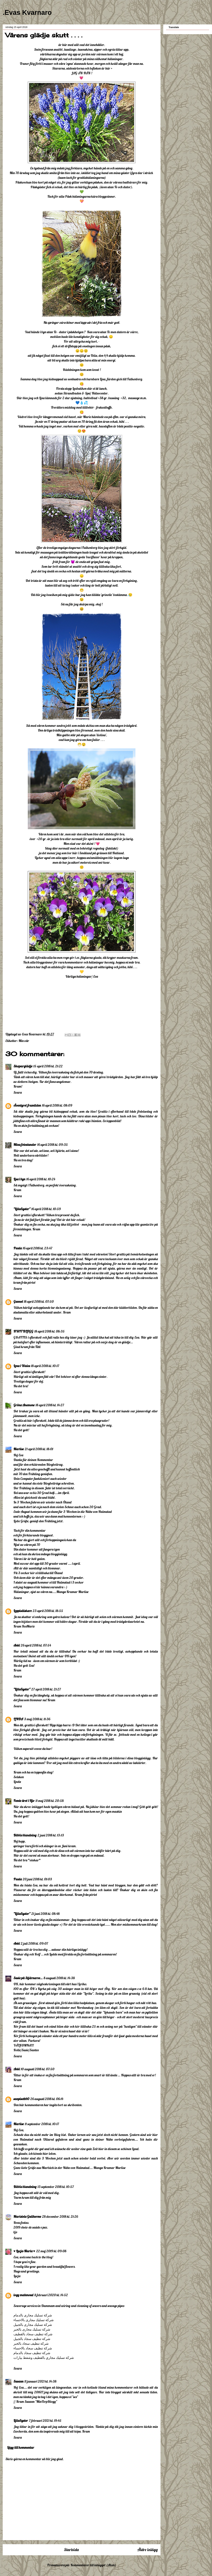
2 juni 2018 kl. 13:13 (51, 1835)
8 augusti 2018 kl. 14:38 (59, 1978)
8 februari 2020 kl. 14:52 (51, 2295)
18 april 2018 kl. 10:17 (45, 1366)
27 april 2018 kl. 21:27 (46, 1689)
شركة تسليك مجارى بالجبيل (32, 2324)
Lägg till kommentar (20, 2447)
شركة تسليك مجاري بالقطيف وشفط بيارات (43, 2357)
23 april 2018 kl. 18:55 (48, 1611)
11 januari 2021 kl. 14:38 (40, 2381)
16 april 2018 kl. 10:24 (40, 1179)
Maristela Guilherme (27, 2216)
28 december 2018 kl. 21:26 (60, 2216)
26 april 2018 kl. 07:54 (36, 1645)
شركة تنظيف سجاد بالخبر (31, 2343)
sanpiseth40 (21, 2099)
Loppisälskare (22, 1611)
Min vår (24, 1041)
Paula (17, 1248)
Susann (18, 2381)
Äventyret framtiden (27, 1105)
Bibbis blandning (25, 1835)
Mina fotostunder (24, 1144)
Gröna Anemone (23, 1405)
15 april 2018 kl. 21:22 (48, 1066)
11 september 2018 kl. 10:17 (42, 2124)
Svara (17, 1092)
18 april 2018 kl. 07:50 (39, 1301)
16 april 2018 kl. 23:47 (37, 1248)
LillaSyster (20, 2420)
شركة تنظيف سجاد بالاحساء (32, 2348)
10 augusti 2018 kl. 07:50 (37, 2069)
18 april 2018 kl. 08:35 (49, 1331)
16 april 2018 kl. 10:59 (46, 1209)
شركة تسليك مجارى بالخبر (31, 2329)
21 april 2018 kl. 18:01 (39, 1449)
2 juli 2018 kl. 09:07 (34, 1943)
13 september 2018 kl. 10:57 (56, 2187)
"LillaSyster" (21, 1209)
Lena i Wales (21, 1366)
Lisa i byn (19, 1179)
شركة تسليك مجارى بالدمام (32, 2315)
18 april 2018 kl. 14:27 (50, 1405)
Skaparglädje (22, 1066)
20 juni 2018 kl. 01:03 (37, 1879)
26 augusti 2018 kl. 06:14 (46, 2099)
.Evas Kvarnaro (27, 12)
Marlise (18, 1449)
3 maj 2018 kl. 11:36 (37, 1719)
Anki (16, 1645)
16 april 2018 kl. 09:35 (52, 1144)
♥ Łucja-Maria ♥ (24, 2251)
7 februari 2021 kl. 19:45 (45, 2420)
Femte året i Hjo (23, 1801)
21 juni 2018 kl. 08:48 (45, 1914)
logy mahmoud (23, 2295)
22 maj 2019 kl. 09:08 (51, 2251)
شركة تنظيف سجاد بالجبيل (31, 2339)
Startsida (71, 2549)
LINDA (18, 1719)
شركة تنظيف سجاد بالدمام (31, 2353)
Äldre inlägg (147, 2549)
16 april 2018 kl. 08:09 (57, 1105)
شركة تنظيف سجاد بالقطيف (32, 2334)
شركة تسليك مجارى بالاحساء (33, 2320)
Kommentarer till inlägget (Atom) (93, 2565)
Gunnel (18, 1301)
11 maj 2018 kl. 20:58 (50, 1801)
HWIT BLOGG (23, 1331)
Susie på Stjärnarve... (28, 1978)
